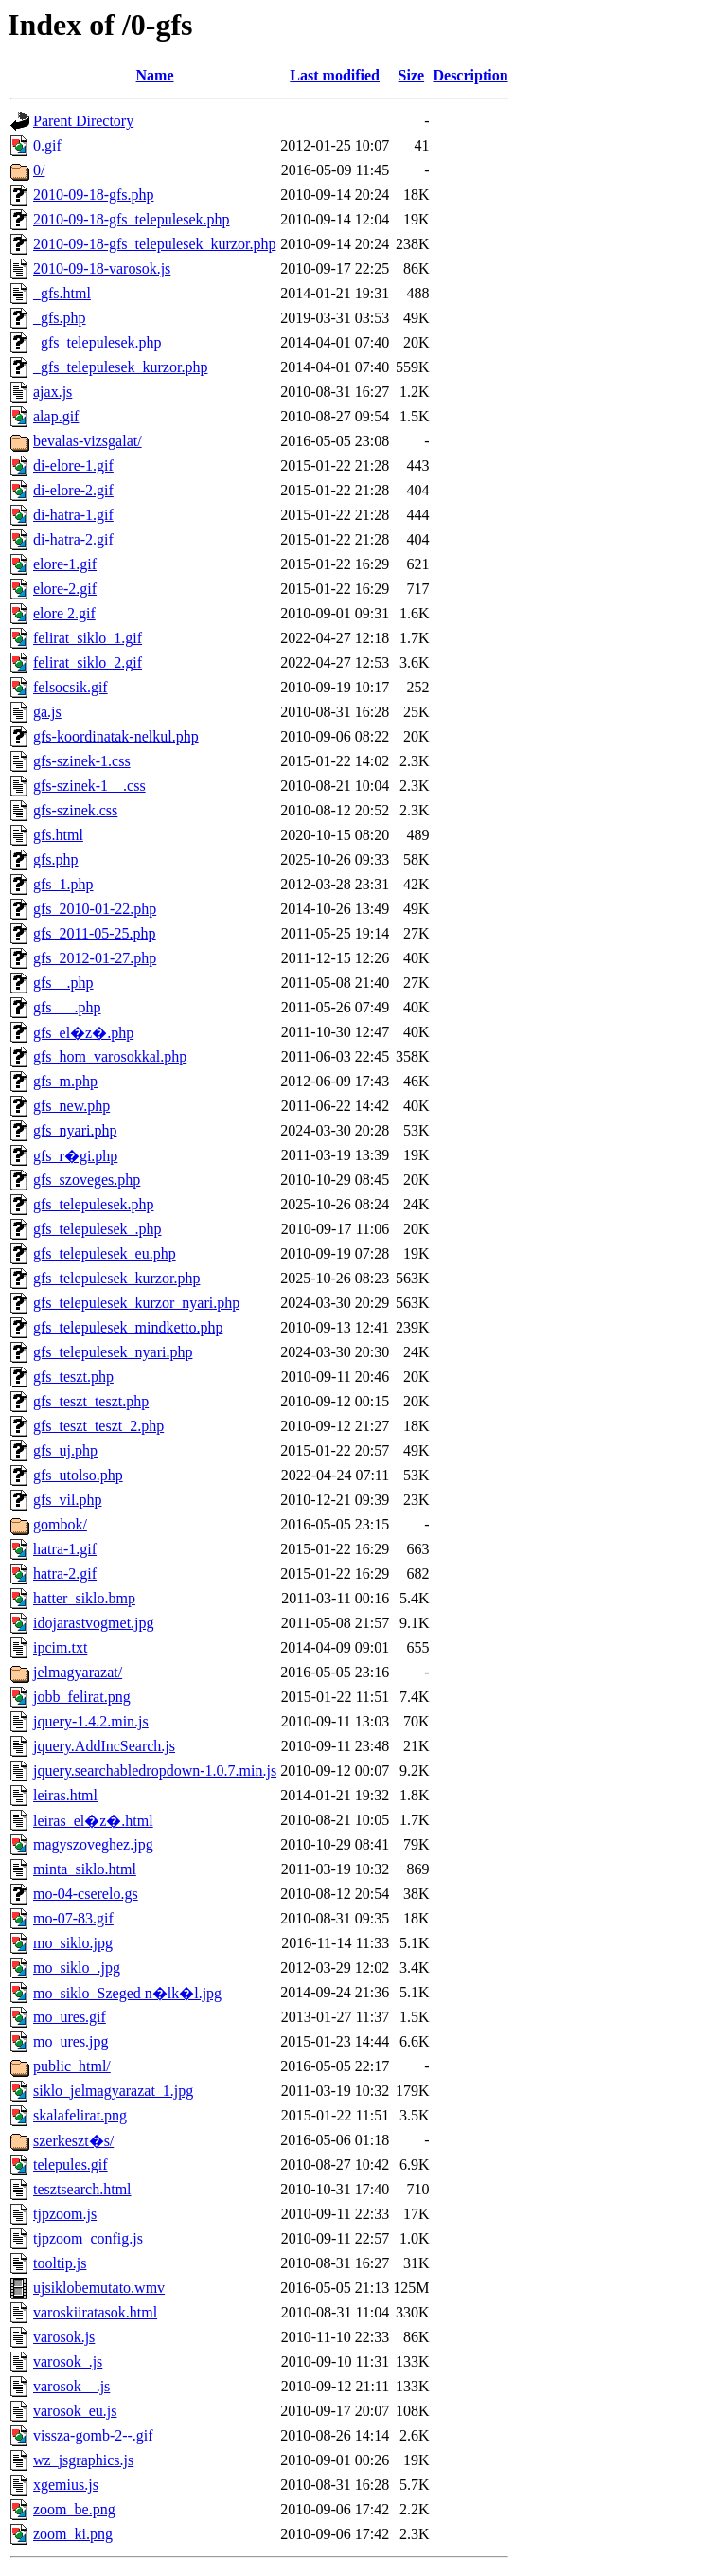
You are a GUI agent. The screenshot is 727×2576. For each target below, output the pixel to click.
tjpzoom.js (65, 2214)
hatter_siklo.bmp (84, 1598)
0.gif (47, 145)
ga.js (47, 712)
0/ (38, 170)
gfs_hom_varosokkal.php (109, 1056)
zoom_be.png (74, 2509)
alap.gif (56, 416)
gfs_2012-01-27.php (94, 958)
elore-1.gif (65, 564)
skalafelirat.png (80, 2115)
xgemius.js (65, 2485)
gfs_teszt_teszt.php (91, 1401)
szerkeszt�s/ (73, 2141)
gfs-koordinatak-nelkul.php (116, 736)
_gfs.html (62, 293)
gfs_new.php (71, 1106)
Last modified (335, 75)
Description (470, 75)
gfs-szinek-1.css (82, 761)
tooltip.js (59, 2263)
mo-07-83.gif (73, 1918)
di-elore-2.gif (73, 490)
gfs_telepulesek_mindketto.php (127, 1327)
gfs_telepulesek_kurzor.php (116, 1278)
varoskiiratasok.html (95, 2312)
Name (155, 75)
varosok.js (64, 2337)
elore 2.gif (64, 613)
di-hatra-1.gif (73, 515)
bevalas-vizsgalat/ (87, 441)
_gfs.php (59, 318)
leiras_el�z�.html (93, 1821)
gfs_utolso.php (78, 1475)
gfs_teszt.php (73, 1376)
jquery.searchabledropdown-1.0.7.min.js (154, 1770)
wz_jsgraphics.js (83, 2460)
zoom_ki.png (73, 2534)
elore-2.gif (65, 589)
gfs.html (58, 835)
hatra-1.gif (65, 1549)
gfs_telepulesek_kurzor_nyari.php (136, 1303)
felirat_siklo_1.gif (87, 638)
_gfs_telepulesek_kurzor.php (120, 367)
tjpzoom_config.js (88, 2238)
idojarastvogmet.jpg (93, 1623)
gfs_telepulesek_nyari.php (112, 1352)
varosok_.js (67, 2361)
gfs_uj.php (65, 1450)
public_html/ (72, 2066)
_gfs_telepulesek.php (97, 342)
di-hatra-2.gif (73, 539)
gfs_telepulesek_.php (97, 1229)
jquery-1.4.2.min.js (91, 1721)
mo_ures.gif (69, 2017)
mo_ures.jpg (71, 2041)
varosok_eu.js (74, 2411)
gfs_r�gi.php (75, 1156)
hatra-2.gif (65, 1573)
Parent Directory (83, 121)
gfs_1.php (63, 884)
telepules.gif (70, 2164)
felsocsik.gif (70, 687)
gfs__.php (63, 983)
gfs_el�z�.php (83, 1033)
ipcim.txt (60, 1647)
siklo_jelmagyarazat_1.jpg (113, 2091)
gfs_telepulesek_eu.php (104, 1253)
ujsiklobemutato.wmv (99, 2288)
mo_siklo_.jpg (76, 1967)
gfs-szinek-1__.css (89, 786)
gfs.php (56, 859)
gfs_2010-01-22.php (94, 909)
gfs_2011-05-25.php (94, 933)
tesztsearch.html (82, 2189)
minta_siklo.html (84, 1869)
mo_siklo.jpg (73, 1943)
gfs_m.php (65, 1081)
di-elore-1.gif (73, 465)
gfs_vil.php (67, 1500)
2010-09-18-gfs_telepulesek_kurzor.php (154, 244)
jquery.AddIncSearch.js (104, 1746)
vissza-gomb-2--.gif (93, 2435)
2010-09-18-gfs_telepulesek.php (131, 219)
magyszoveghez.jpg (93, 1844)
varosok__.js (71, 2386)
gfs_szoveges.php (86, 1180)
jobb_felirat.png (82, 1697)
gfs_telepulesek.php (93, 1204)
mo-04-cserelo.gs (85, 1894)
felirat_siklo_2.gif (87, 662)
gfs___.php (67, 1007)
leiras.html (65, 1795)
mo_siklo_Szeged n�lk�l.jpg (127, 1993)
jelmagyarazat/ (77, 1672)
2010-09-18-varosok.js (101, 268)
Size (412, 75)
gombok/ (60, 1524)
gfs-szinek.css (75, 810)
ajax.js (52, 392)
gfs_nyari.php (74, 1130)
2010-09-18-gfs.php (93, 195)
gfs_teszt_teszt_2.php (98, 1426)
